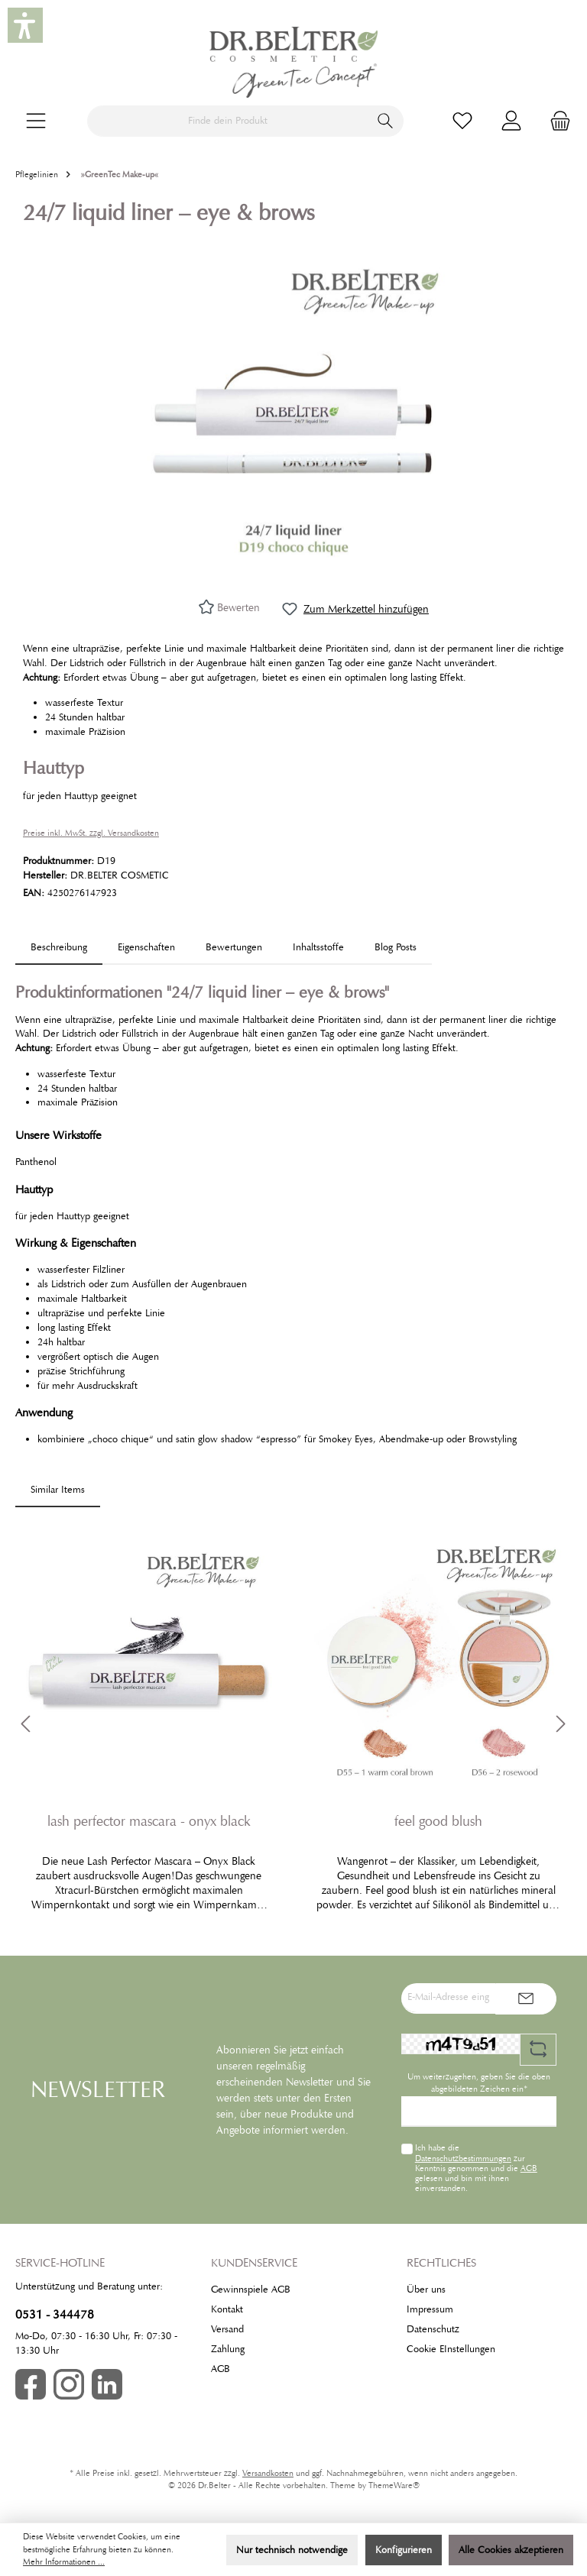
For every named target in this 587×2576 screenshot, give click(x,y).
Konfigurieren (403, 2550)
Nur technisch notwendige (292, 2550)
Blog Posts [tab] (396, 947)
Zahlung (228, 2349)
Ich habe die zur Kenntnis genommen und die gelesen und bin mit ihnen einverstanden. (476, 2167)
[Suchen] (386, 121)
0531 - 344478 (54, 2314)
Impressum (430, 2309)
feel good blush (438, 1821)
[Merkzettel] (462, 121)
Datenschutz (433, 2329)
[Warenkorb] (556, 121)
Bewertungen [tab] (234, 947)
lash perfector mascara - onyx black (149, 1821)
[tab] (58, 947)
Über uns (426, 2289)
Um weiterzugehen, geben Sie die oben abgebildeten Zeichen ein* (478, 2083)
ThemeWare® (394, 2485)
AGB (529, 2168)
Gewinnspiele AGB (250, 2289)
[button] (25, 25)
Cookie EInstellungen (451, 2349)
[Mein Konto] (511, 121)
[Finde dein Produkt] (227, 121)
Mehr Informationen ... (64, 2562)
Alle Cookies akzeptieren (511, 2550)
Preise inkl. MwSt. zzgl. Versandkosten (91, 833)
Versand (227, 2329)
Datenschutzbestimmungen (463, 2158)
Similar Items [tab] (58, 1490)
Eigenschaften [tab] (146, 947)
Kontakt (227, 2309)
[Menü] (36, 121)
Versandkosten (268, 2473)
